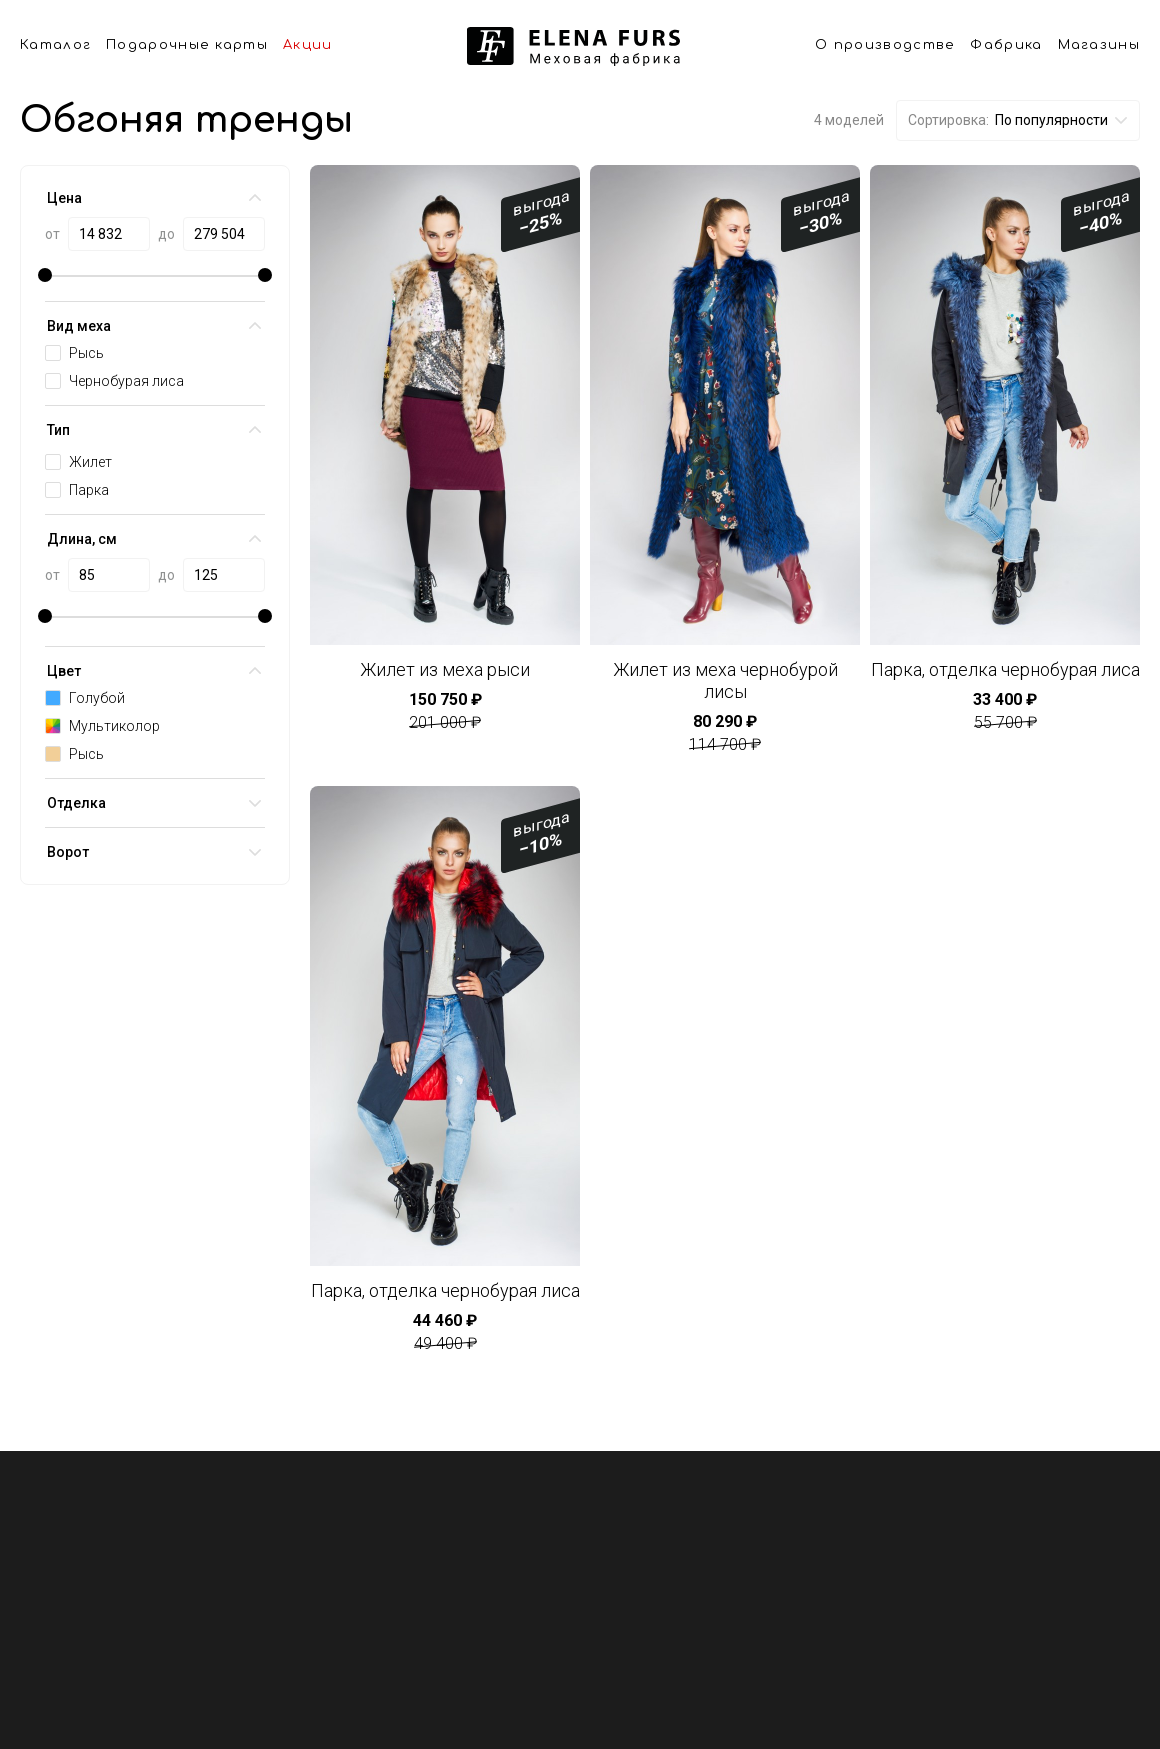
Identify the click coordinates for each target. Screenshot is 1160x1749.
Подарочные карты (187, 45)
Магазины (1099, 45)
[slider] (45, 275)
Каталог (55, 45)
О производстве (885, 45)
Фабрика (1006, 45)
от (52, 234)
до (166, 234)
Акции (308, 45)
